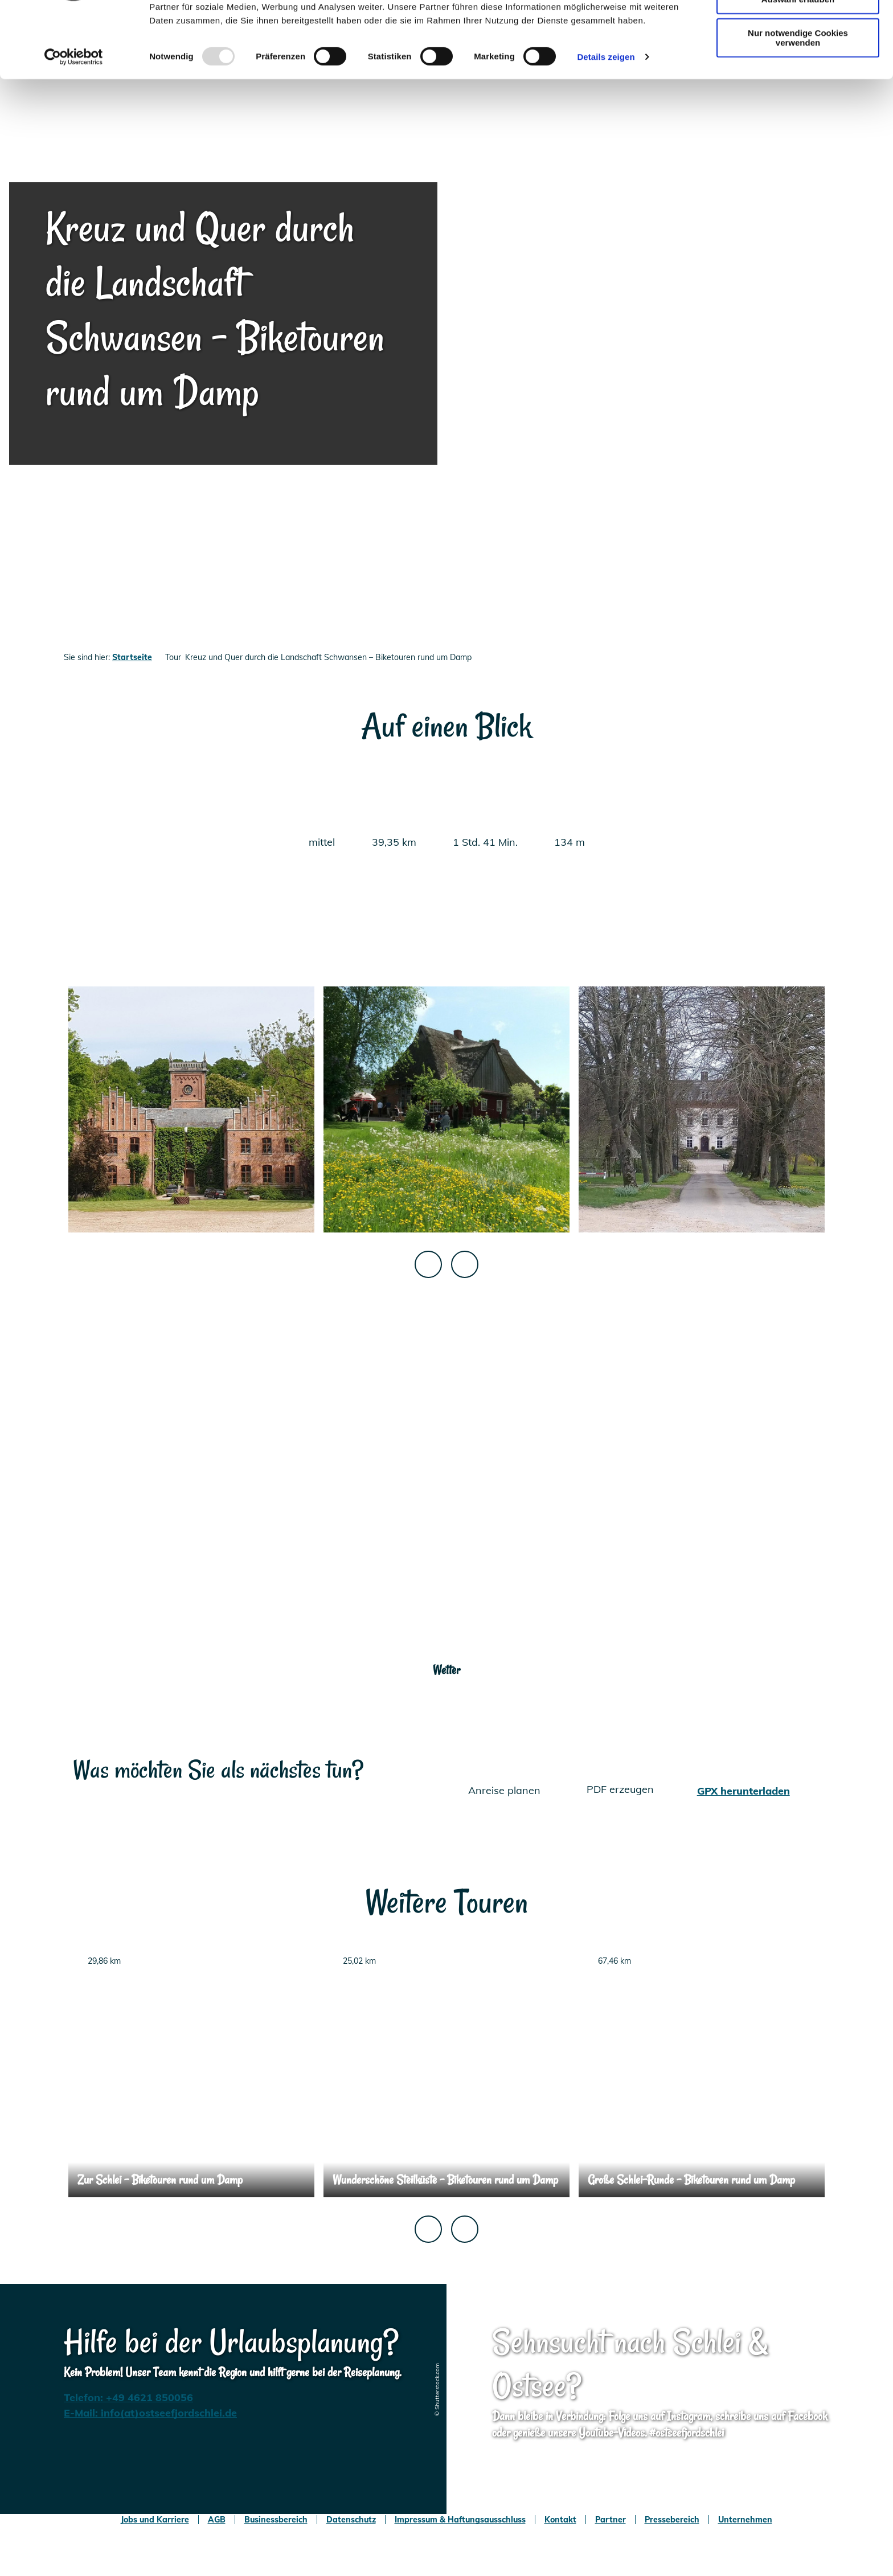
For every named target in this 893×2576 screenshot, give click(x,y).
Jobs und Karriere (155, 2520)
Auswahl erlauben (797, 62)
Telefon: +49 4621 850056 (128, 2397)
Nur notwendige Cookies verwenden (798, 100)
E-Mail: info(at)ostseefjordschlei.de (150, 2412)
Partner (610, 2520)
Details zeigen (605, 119)
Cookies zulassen (798, 28)
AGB (217, 2520)
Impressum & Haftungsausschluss (460, 2520)
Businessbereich (276, 2520)
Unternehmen (745, 2520)
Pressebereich (672, 2520)
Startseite (132, 657)
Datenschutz (351, 2520)
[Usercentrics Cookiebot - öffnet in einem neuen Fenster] (74, 119)
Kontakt (560, 2520)
